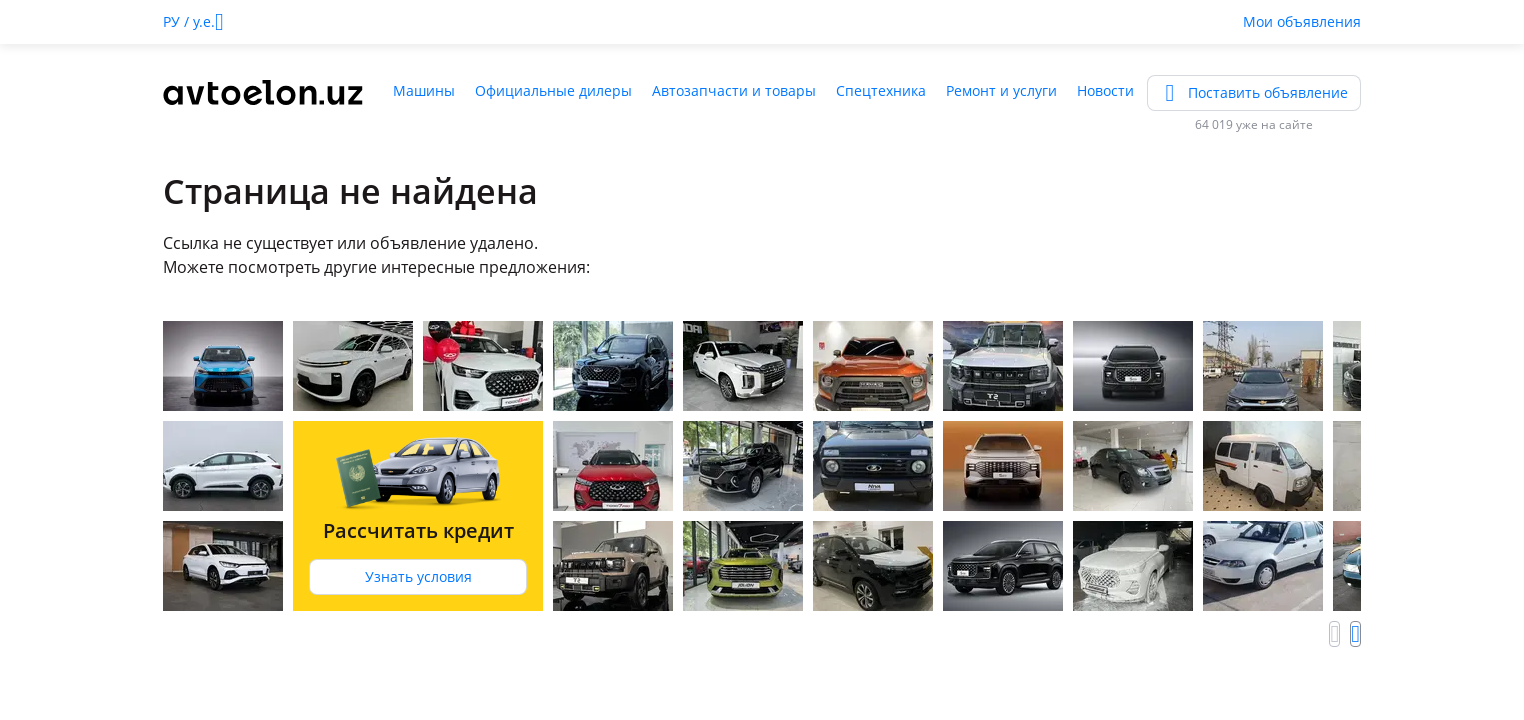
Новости (1105, 90)
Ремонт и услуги (1001, 90)
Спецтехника (881, 90)
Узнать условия (418, 576)
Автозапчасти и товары (734, 90)
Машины (424, 90)
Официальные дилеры (553, 90)
